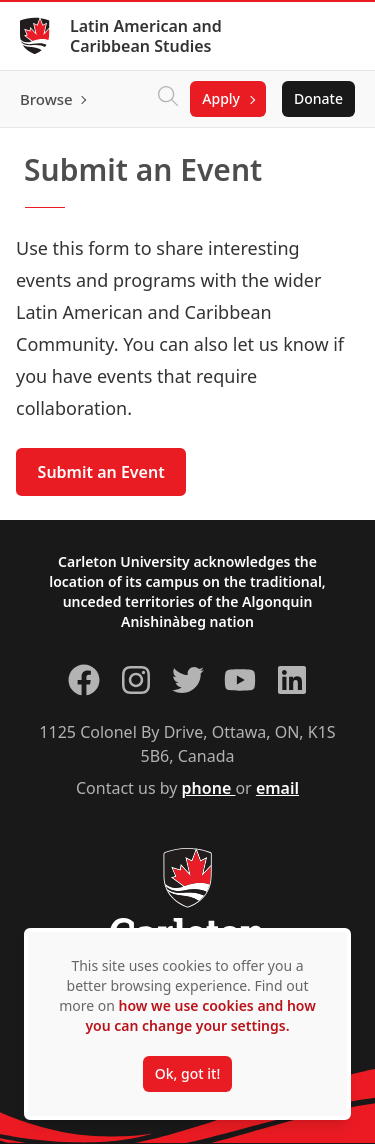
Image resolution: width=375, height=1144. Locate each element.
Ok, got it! (187, 1073)
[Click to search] (168, 99)
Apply (221, 98)
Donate (318, 98)
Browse (46, 99)
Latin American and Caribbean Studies (146, 36)
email (277, 788)
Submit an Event (101, 472)
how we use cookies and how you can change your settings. (200, 1015)
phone (209, 788)
